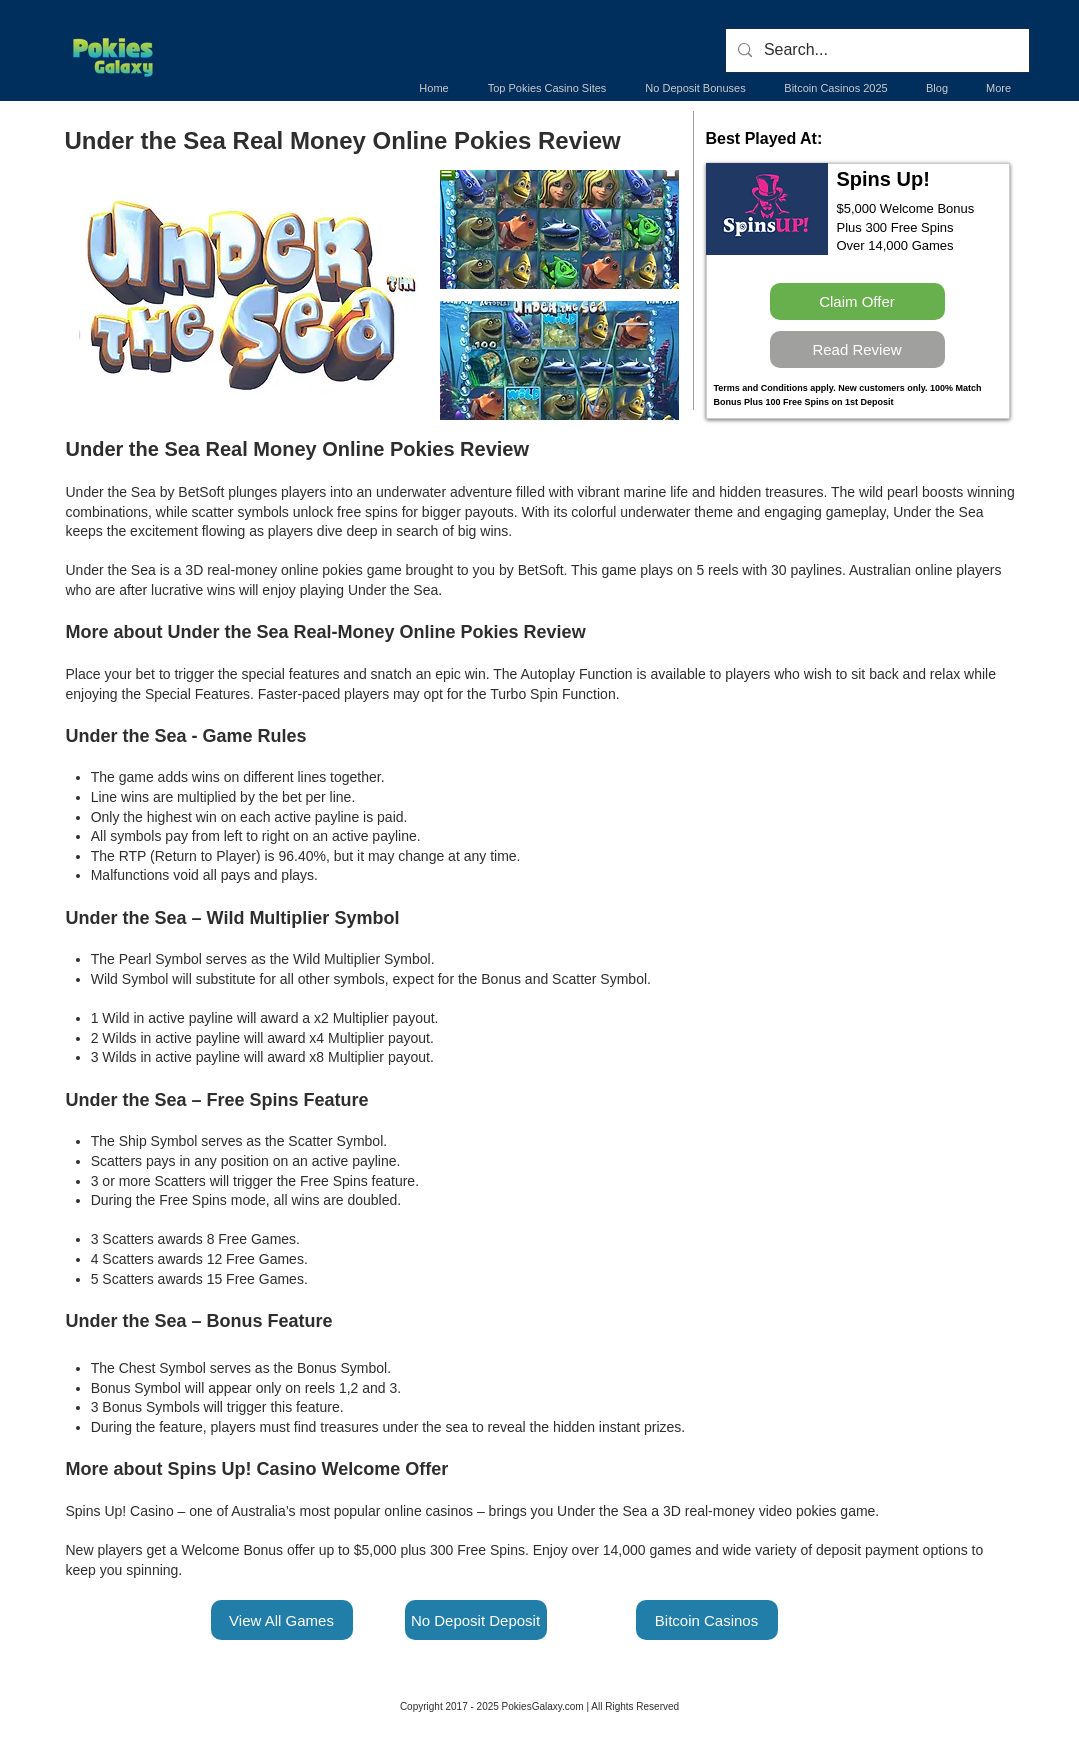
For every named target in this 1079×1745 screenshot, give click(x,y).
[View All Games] (282, 1620)
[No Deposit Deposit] (476, 1620)
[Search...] (875, 50)
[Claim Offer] (857, 301)
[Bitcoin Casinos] (707, 1620)
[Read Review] (857, 349)
